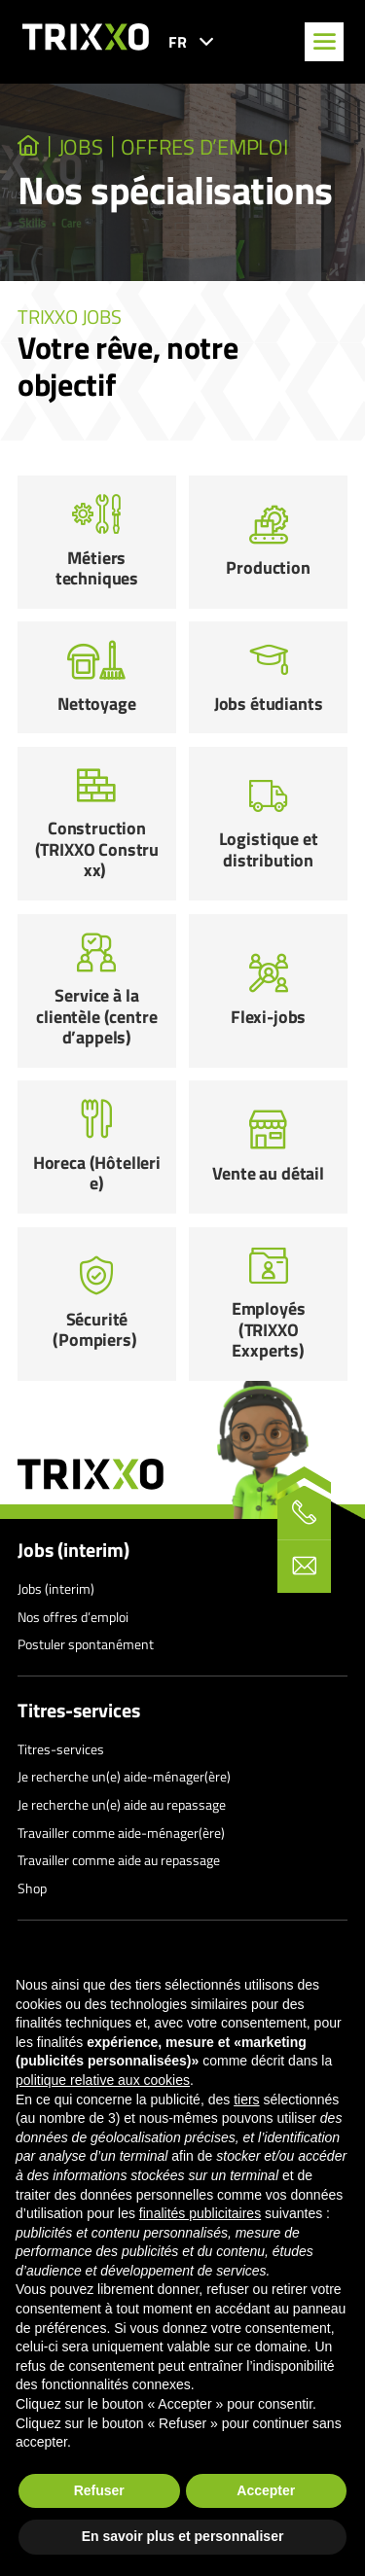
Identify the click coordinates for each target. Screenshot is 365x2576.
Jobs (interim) (73, 1550)
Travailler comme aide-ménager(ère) (121, 1832)
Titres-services (79, 1710)
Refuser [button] (99, 2490)
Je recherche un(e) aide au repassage (122, 1804)
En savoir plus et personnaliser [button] (183, 2536)
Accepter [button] (266, 2490)
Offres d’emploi (204, 146)
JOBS (80, 146)
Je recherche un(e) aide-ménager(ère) (124, 1776)
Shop (32, 1888)
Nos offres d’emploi (73, 1616)
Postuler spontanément (86, 1644)
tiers (246, 2099)
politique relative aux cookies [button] (103, 2080)
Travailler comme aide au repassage (119, 1860)
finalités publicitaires (200, 2213)
